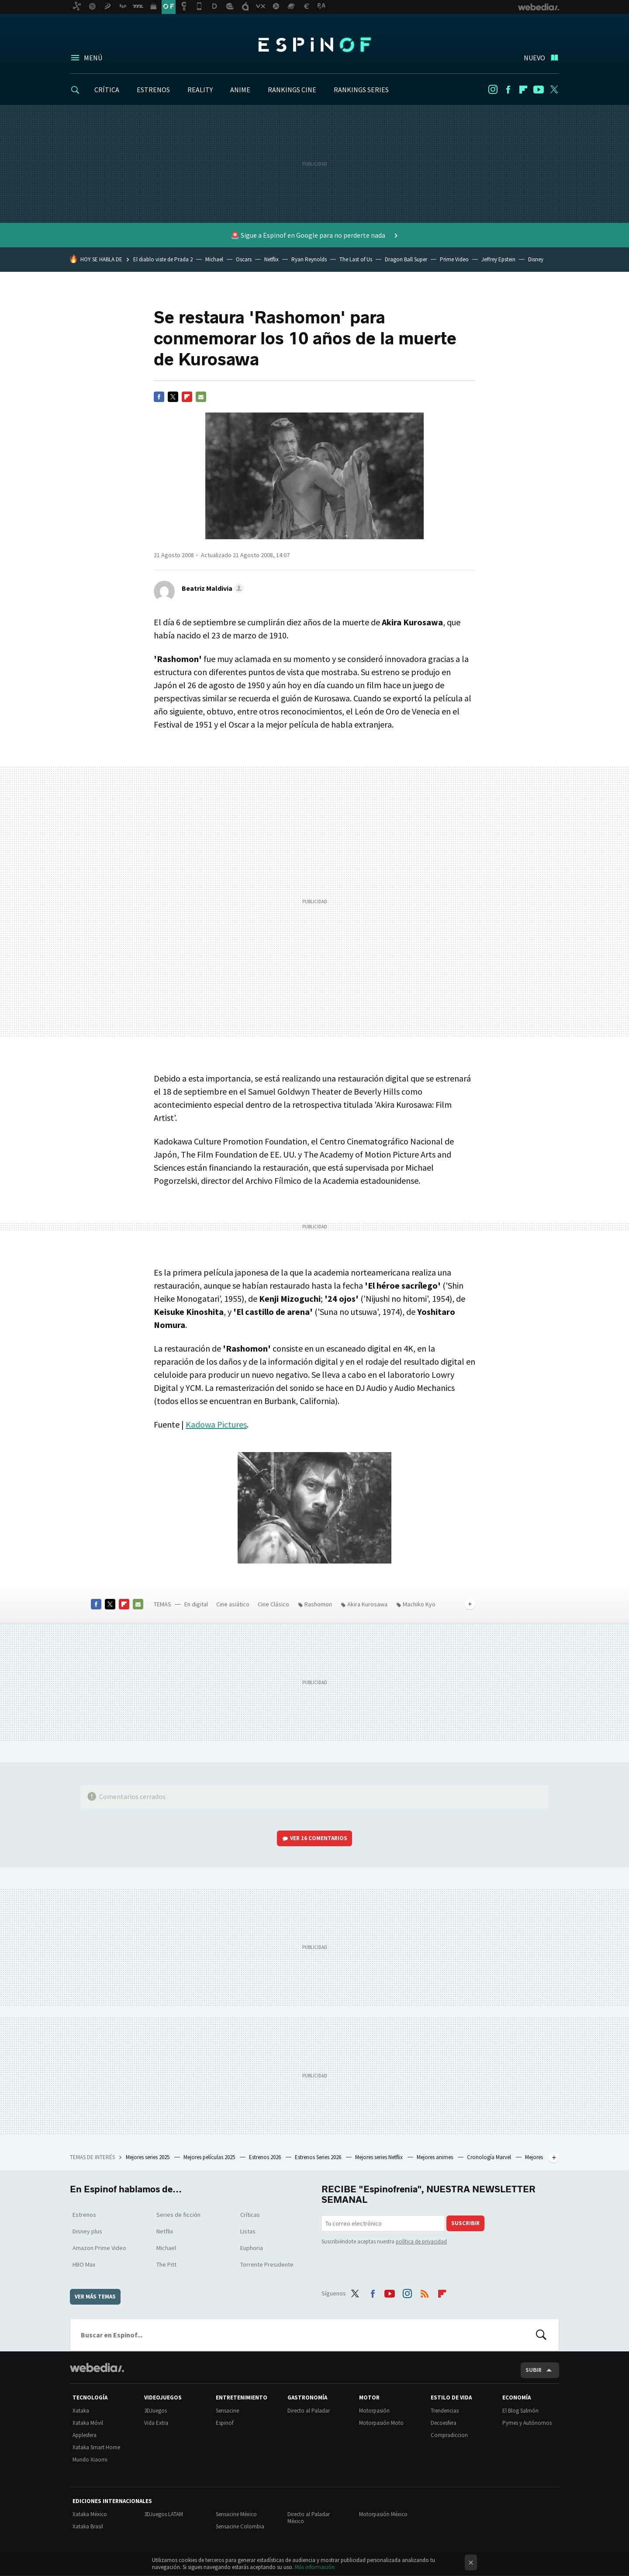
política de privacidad (421, 2241)
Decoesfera (443, 2423)
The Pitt (166, 2264)
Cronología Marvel (489, 2157)
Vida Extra (156, 2423)
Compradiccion (449, 2435)
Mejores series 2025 (148, 2157)
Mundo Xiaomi (90, 2459)
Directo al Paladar (308, 2410)
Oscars (244, 259)
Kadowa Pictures (216, 1424)
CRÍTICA (106, 89)
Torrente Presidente (267, 2264)
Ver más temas (95, 2296)
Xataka (81, 2410)
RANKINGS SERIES (361, 89)
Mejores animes (435, 2157)
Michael (214, 259)
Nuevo (534, 57)
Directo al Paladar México (308, 2517)
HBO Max (84, 2264)
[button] (211, 588)
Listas (248, 2231)
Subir (533, 2370)
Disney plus (87, 2231)
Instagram (492, 89)
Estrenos (84, 2215)
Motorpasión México (383, 2514)
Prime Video (454, 259)
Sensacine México (236, 2514)
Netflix (271, 259)
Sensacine (227, 2410)
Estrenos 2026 (265, 2157)
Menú (93, 57)
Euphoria (251, 2248)
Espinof (314, 44)
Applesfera (85, 2435)
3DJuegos (155, 2410)
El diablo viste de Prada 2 (163, 259)
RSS (425, 2292)
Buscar (541, 2335)
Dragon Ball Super (406, 259)
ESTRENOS (153, 89)
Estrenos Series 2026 (318, 2157)
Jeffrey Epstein (498, 259)
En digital (196, 1604)
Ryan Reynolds (309, 259)
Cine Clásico (273, 1604)
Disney (535, 259)
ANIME (240, 89)
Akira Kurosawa (367, 1604)
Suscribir (465, 2223)
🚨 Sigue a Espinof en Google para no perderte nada (309, 235)
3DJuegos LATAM (163, 2514)
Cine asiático (232, 1604)
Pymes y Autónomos (527, 2423)
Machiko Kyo (419, 1604)
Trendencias (445, 2410)
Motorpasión (374, 2410)
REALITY (200, 89)
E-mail (201, 397)
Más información (315, 2567)
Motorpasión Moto (381, 2423)
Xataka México (90, 2514)
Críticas (250, 2215)
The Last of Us (355, 259)
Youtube (538, 89)
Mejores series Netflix (379, 2157)
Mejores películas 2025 (209, 2157)
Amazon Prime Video (99, 2248)
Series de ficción (178, 2215)
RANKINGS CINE (292, 89)
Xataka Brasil (88, 2526)
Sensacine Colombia (240, 2526)
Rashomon (318, 1604)
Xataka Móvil (88, 2423)
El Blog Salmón (520, 2410)
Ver (318, 1838)
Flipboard (523, 89)
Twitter (554, 89)
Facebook (508, 89)
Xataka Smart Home (96, 2447)
